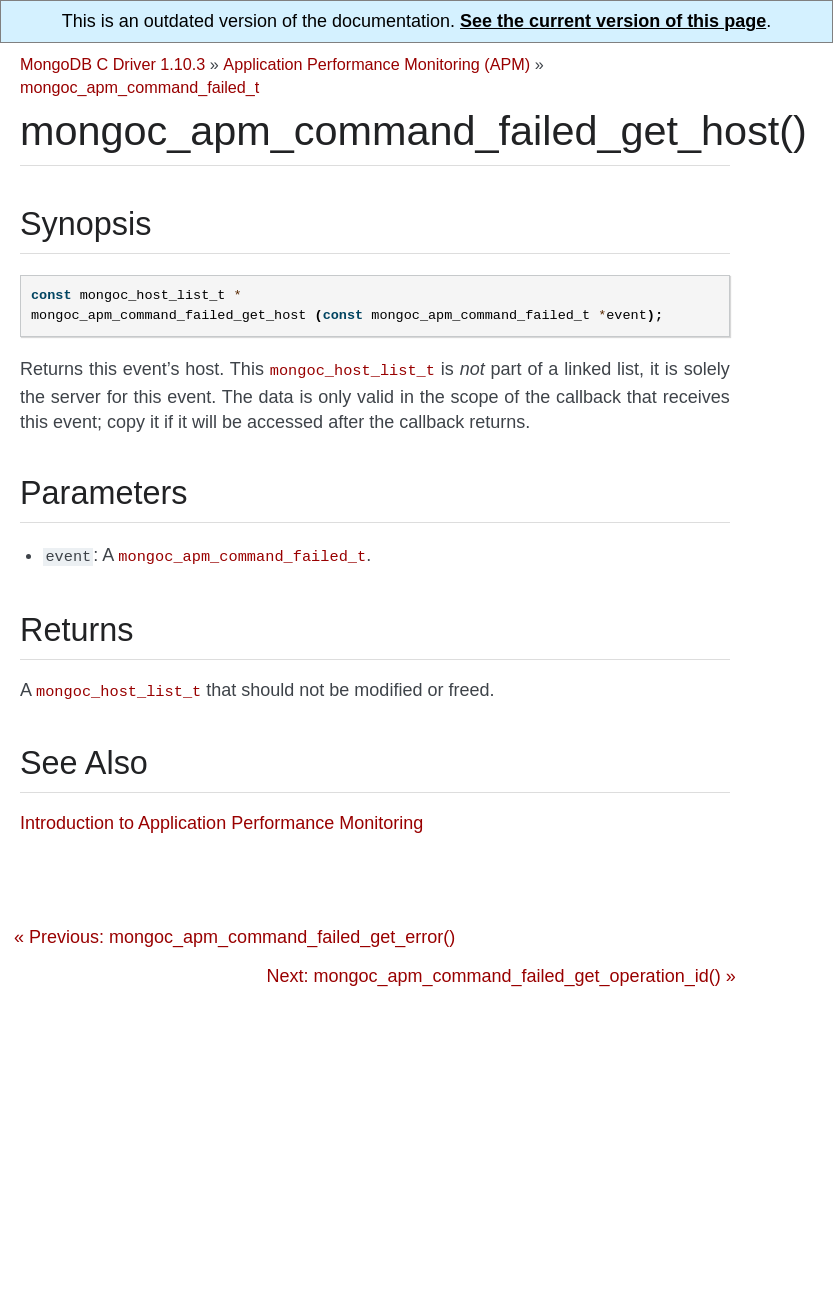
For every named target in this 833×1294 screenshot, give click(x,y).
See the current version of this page (613, 21)
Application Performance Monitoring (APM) (376, 64)
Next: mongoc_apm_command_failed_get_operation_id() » (500, 970)
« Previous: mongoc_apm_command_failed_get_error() (234, 931)
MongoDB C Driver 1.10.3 (112, 64)
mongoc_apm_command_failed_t (139, 87)
